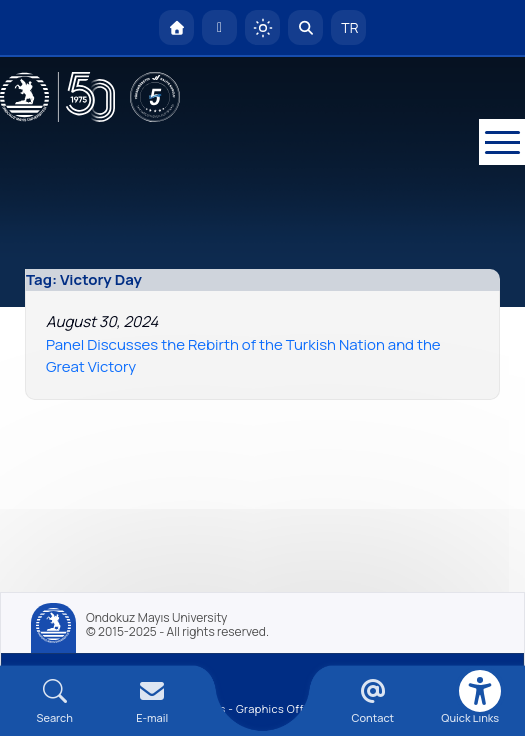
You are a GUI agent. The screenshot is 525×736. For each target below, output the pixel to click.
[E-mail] (151, 701)
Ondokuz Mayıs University (156, 618)
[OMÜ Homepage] (176, 27)
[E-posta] (219, 27)
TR (349, 27)
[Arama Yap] (305, 27)
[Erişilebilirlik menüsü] (480, 691)
